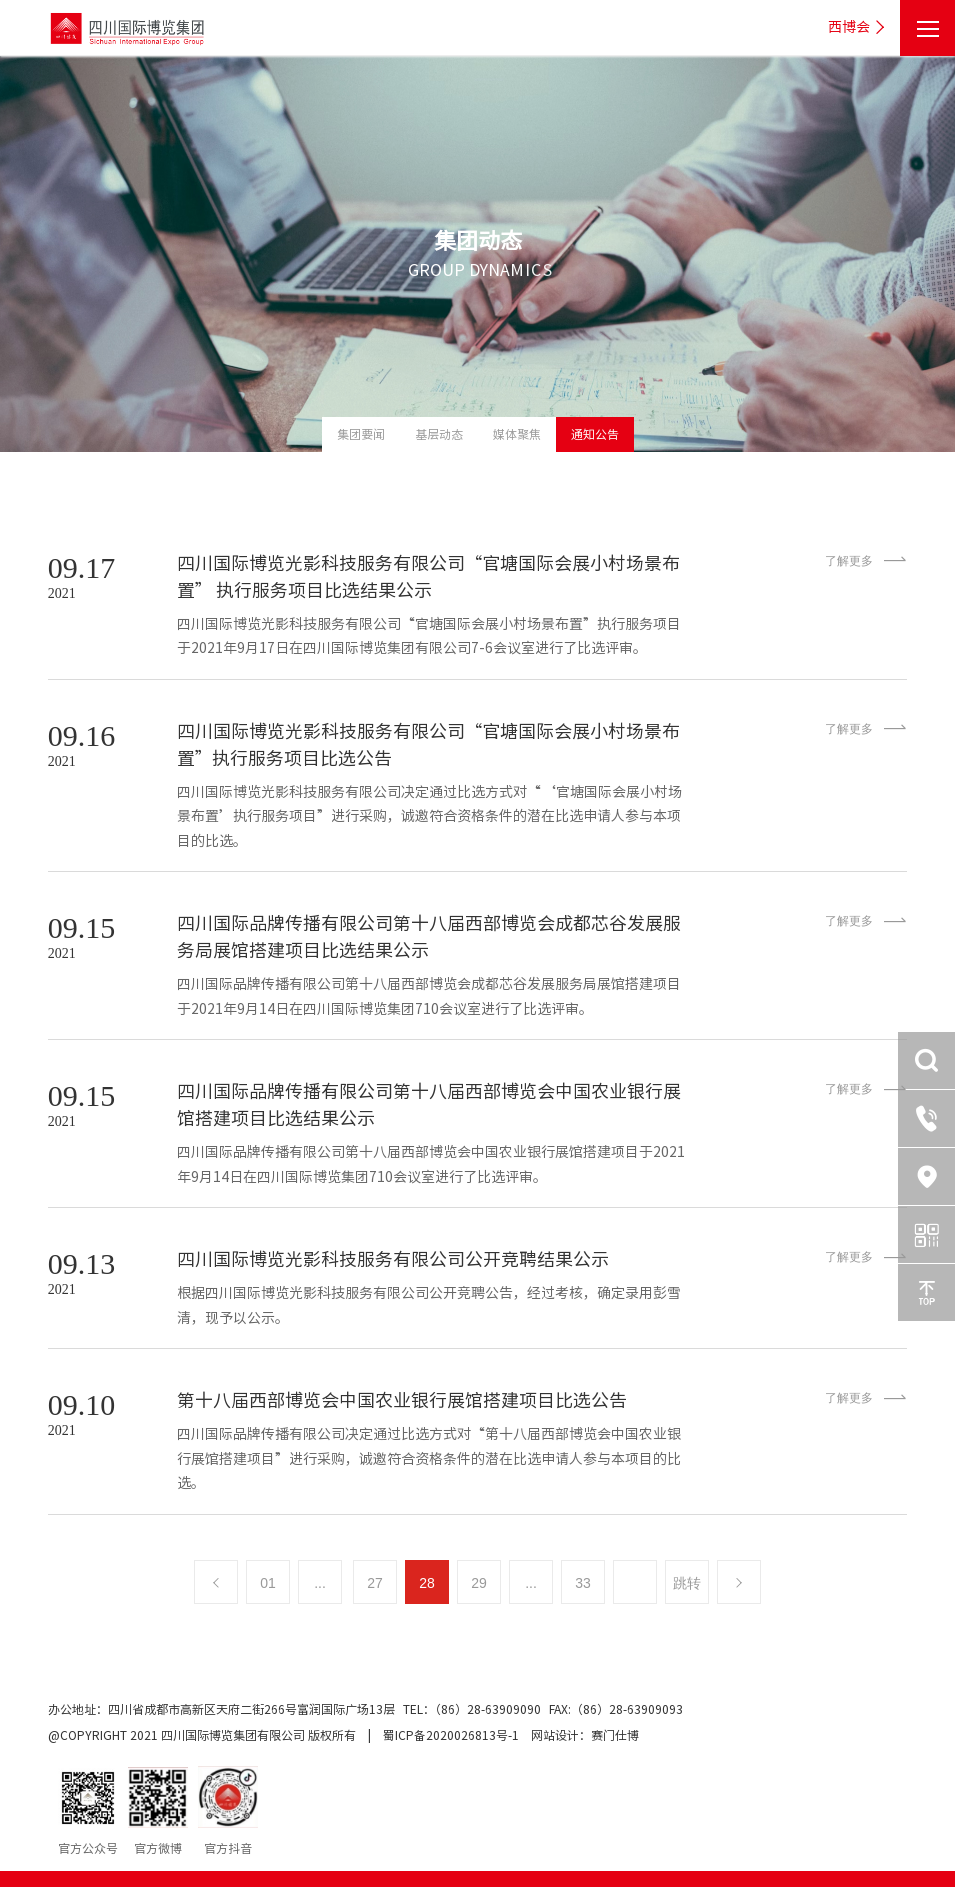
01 (268, 1583)
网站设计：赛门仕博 (585, 1735)
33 (583, 1583)
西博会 (859, 27)
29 (479, 1583)
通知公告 (595, 434)
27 (375, 1583)
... (320, 1583)
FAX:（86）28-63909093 (616, 1709)
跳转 (687, 1583)
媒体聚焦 (517, 434)
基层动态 (439, 434)
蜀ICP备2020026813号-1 (451, 1735)
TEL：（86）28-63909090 (473, 1709)
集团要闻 (361, 434)
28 (427, 1583)
